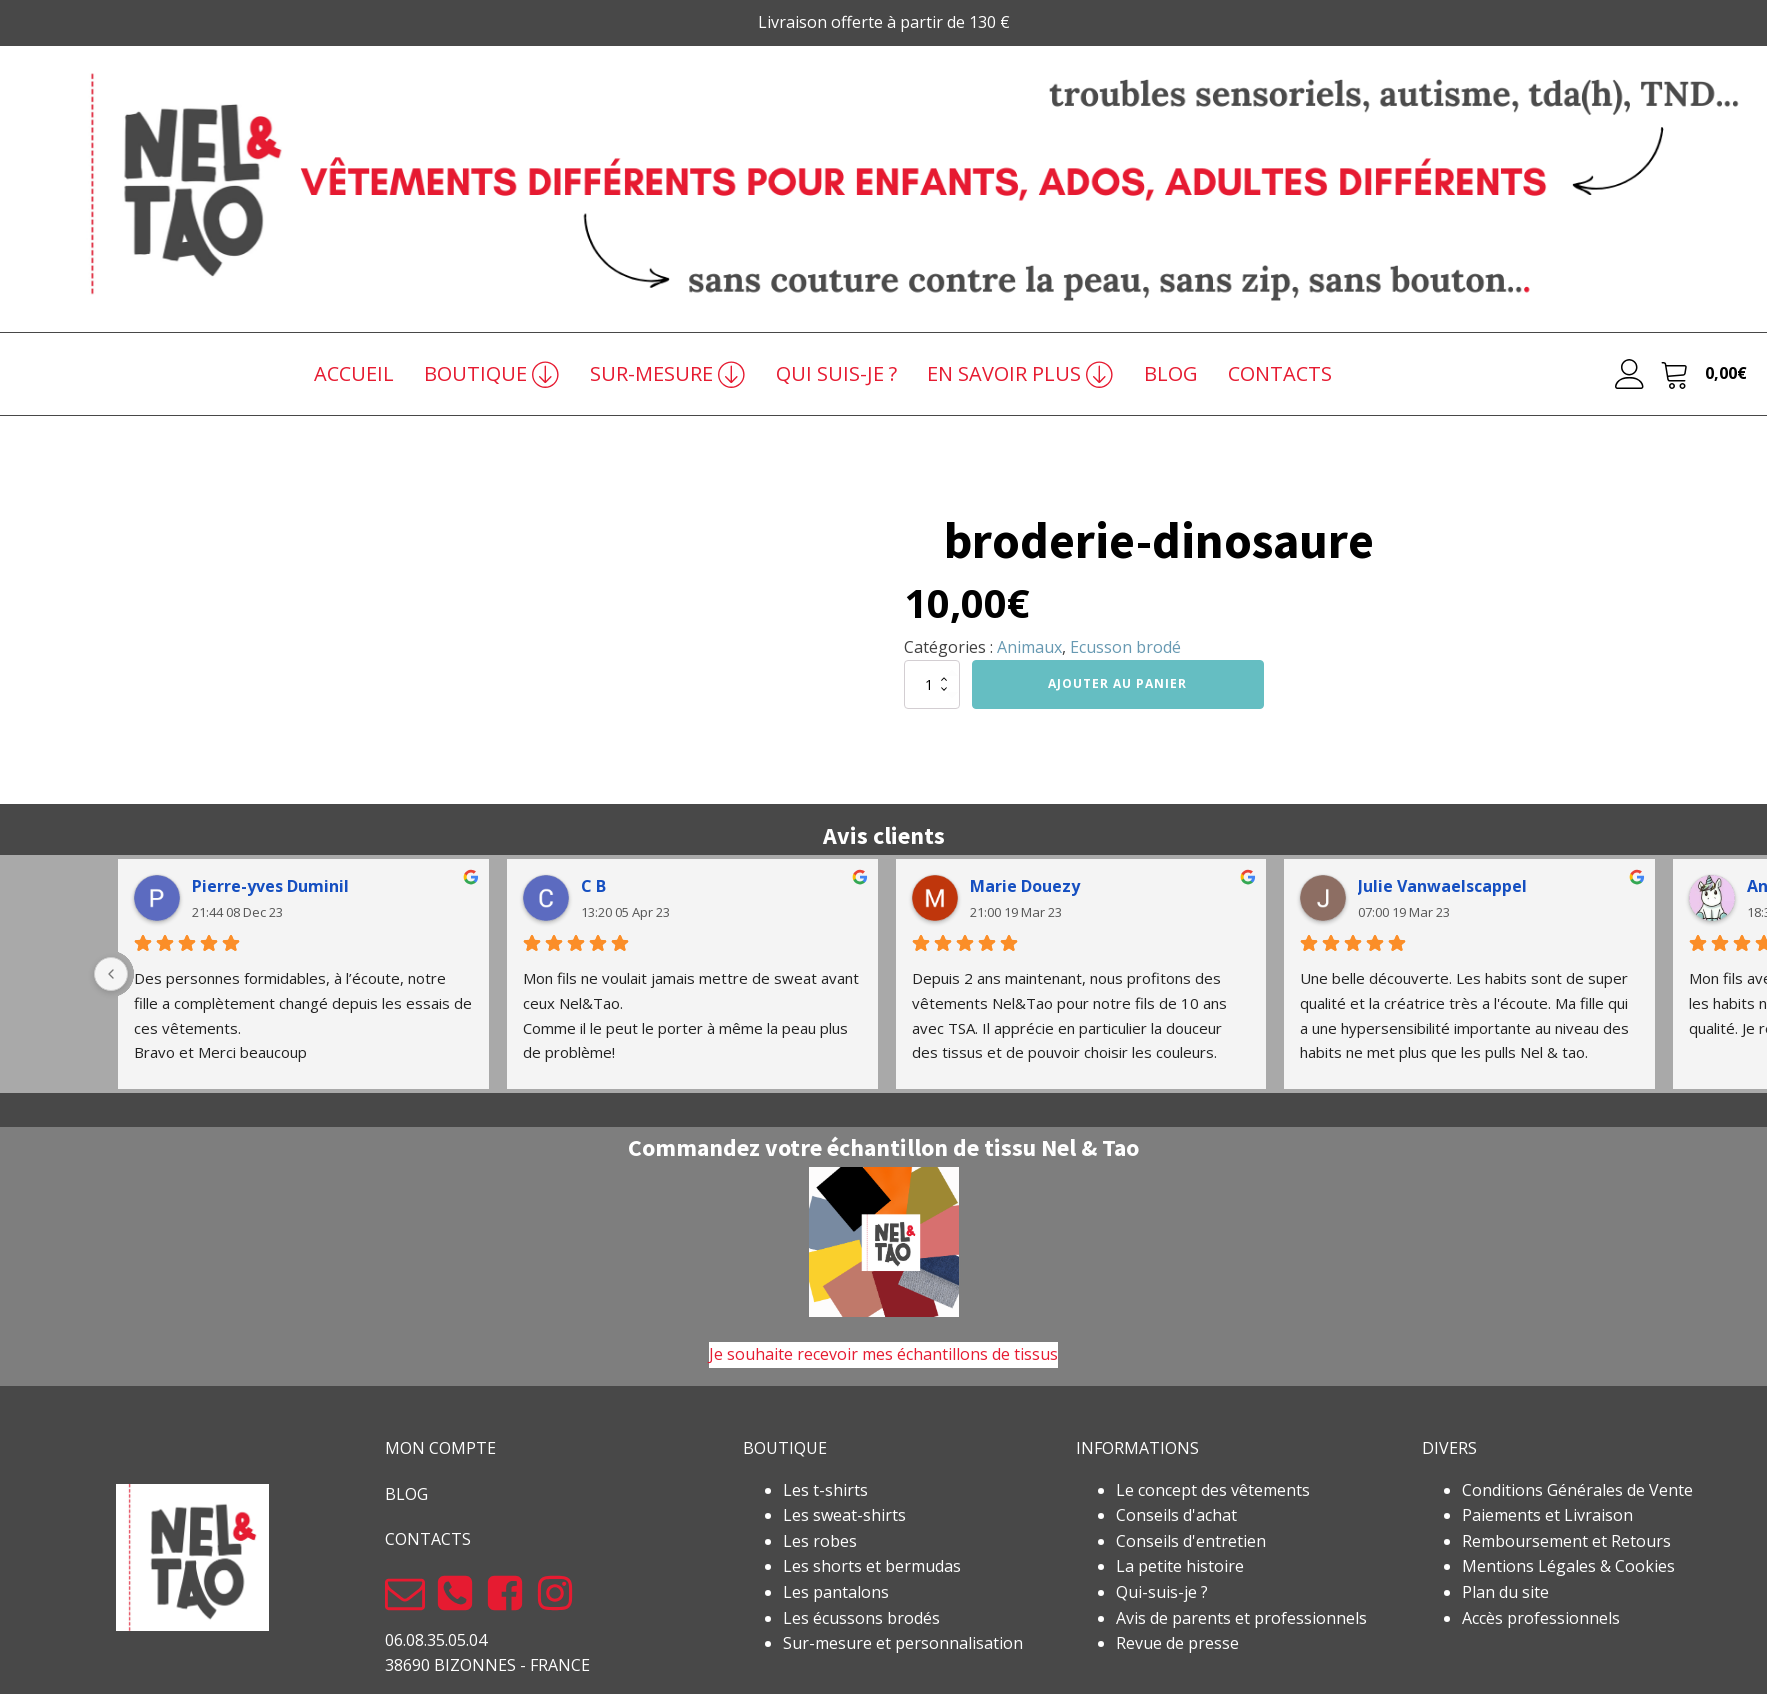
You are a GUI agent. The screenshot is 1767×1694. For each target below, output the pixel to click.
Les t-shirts (825, 1490)
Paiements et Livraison (1547, 1515)
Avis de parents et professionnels (1241, 1618)
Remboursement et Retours (1566, 1541)
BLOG (1171, 373)
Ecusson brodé (1125, 647)
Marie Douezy (1025, 886)
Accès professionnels (1541, 1618)
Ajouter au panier (1117, 683)
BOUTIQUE (492, 374)
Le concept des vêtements (1213, 1490)
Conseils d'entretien (1191, 1541)
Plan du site (1505, 1592)
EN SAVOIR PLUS (1020, 374)
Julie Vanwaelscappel (1442, 886)
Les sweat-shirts (844, 1515)
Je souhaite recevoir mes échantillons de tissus (883, 1354)
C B (593, 886)
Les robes (820, 1541)
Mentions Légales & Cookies (1568, 1566)
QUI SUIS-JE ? (836, 373)
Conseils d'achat (1176, 1515)
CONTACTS (1280, 373)
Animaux (1029, 647)
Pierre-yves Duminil (270, 886)
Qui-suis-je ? (1162, 1592)
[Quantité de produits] (932, 684)
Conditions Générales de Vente (1577, 1490)
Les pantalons (836, 1592)
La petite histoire (1180, 1566)
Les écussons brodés (861, 1618)
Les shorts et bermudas (872, 1566)
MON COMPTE (440, 1448)
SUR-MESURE (668, 374)
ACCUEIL (354, 373)
